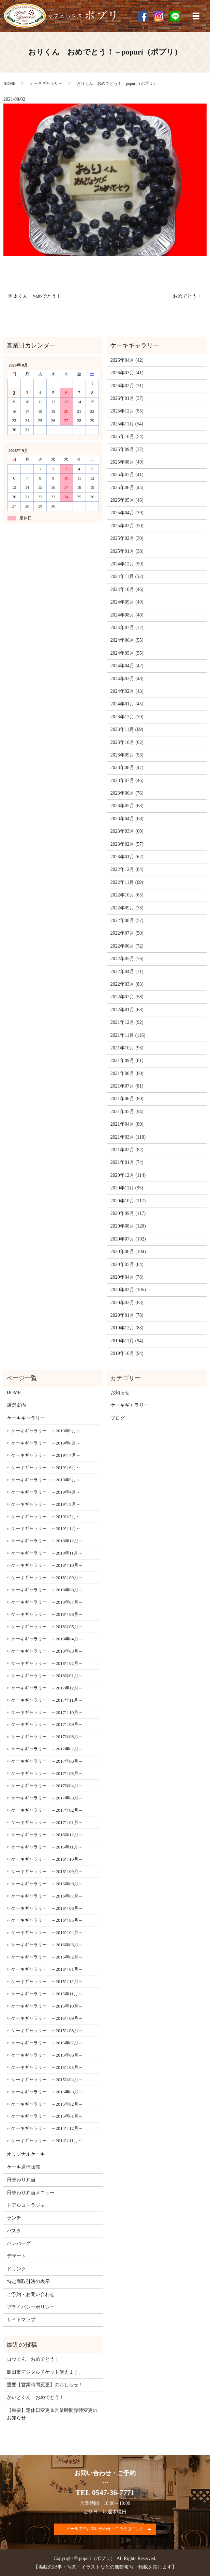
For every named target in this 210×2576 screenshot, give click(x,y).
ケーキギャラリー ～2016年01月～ (46, 1969)
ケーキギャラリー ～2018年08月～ (46, 1589)
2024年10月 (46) (127, 589)
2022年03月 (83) (127, 984)
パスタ (14, 2230)
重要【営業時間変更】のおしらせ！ (45, 2384)
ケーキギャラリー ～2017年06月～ (46, 1761)
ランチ (14, 2217)
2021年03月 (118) (128, 1137)
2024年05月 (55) (127, 653)
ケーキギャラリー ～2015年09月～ (46, 2018)
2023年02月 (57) (127, 844)
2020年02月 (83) (127, 1302)
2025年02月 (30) (127, 538)
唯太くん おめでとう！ (35, 296)
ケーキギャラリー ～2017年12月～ (46, 1687)
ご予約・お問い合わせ (31, 2294)
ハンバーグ (19, 2243)
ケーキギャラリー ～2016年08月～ (46, 1883)
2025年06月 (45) (127, 487)
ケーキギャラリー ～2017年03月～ (46, 1797)
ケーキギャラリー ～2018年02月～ (46, 1663)
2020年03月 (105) (128, 1289)
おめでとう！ (187, 296)
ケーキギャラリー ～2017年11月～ (46, 1700)
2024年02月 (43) (127, 691)
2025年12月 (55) (127, 410)
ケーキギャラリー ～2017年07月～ (46, 1748)
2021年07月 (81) (127, 1086)
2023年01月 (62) (127, 856)
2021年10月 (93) (127, 1047)
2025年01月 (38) (127, 551)
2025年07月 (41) (127, 474)
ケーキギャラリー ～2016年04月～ (46, 1932)
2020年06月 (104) (128, 1251)
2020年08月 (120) (128, 1226)
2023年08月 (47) (127, 767)
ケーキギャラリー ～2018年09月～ (46, 1577)
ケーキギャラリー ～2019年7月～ (45, 1455)
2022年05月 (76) (127, 958)
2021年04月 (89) (127, 1124)
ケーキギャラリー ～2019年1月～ (45, 1528)
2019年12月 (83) (127, 1327)
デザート (16, 2256)
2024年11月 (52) (126, 576)
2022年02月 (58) (127, 996)
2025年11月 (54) (126, 423)
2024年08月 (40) (127, 615)
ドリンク (16, 2268)
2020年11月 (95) (126, 1187)
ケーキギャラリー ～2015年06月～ (46, 2055)
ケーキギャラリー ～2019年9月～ (45, 1430)
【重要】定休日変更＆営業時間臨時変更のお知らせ (52, 2414)
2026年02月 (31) (127, 385)
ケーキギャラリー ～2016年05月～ (46, 1920)
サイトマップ (21, 2319)
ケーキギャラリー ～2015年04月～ (46, 2079)
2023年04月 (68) (127, 818)
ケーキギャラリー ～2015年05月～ (46, 2067)
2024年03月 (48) (127, 678)
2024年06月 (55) (127, 640)
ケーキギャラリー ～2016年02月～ (46, 1957)
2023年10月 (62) (127, 742)
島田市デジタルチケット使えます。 (45, 2372)
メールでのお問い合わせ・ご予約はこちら (105, 2528)
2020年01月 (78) (127, 1315)
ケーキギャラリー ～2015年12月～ (46, 1981)
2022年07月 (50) (127, 933)
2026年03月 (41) (127, 372)
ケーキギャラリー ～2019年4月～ (45, 1492)
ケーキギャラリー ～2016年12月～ (46, 1834)
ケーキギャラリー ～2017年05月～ (46, 1773)
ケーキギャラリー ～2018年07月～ (46, 1602)
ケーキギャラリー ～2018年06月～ (46, 1614)
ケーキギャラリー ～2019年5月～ (45, 1479)
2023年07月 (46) (127, 780)
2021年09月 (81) (127, 1060)
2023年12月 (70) (127, 716)
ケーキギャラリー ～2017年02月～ (46, 1810)
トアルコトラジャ (26, 2205)
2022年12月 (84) (127, 869)
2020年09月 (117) (128, 1213)
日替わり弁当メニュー (31, 2192)
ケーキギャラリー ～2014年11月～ (46, 2140)
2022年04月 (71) (127, 971)
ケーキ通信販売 (23, 2167)
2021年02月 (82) (127, 1149)
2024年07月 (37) (127, 627)
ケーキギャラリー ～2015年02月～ (46, 2104)
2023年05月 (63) (127, 805)
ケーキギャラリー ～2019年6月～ (45, 1467)
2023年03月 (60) (127, 831)
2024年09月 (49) (127, 602)
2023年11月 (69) (126, 729)
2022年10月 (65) (127, 894)
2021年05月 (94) (127, 1111)
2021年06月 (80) (127, 1098)
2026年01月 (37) (127, 398)
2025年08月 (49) (127, 462)
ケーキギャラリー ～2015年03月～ (46, 2091)
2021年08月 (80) (127, 1073)
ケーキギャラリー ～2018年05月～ (46, 1626)
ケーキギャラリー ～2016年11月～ (46, 1846)
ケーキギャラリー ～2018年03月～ (46, 1651)
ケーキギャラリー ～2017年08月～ (46, 1736)
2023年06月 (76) (127, 793)
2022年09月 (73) (127, 907)
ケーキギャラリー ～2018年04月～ (46, 1638)
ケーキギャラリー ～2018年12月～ (46, 1540)
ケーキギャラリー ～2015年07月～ (46, 2042)
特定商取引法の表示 (28, 2281)
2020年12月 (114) (128, 1175)
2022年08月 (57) (127, 920)
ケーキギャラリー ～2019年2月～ (45, 1516)
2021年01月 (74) (127, 1162)
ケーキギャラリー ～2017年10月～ (46, 1712)
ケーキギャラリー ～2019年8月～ (45, 1443)
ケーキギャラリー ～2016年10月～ (46, 1859)
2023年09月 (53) (127, 755)
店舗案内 (16, 1405)
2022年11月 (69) (126, 882)
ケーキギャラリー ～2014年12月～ (46, 2128)
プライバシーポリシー (31, 2307)
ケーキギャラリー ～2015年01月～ (46, 2116)
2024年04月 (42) (127, 665)
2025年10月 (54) (127, 436)
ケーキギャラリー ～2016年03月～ (46, 1944)
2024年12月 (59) (127, 563)
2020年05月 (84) (127, 1264)
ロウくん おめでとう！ (33, 2359)
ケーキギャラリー (46, 83)
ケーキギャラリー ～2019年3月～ (45, 1504)
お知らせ (120, 1392)
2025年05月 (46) (127, 500)
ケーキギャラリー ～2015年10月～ (46, 2006)
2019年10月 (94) (127, 1353)
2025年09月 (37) (127, 449)
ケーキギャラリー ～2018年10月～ (46, 1565)
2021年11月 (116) (128, 1035)
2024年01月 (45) (127, 703)
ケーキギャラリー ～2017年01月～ (46, 1822)
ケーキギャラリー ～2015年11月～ (46, 1993)
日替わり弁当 (21, 2179)
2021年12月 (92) (127, 1022)
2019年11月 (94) (126, 1340)
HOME (9, 83)
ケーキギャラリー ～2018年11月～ (46, 1553)
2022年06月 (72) (127, 946)
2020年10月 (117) (128, 1200)
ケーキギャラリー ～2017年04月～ (46, 1785)
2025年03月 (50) (127, 525)
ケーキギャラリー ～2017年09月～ (46, 1724)
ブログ (117, 1418)
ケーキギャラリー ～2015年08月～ (46, 2030)
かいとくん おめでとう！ (35, 2397)
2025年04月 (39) (127, 512)
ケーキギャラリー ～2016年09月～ (46, 1871)
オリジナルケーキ (26, 2154)
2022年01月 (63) (127, 1009)
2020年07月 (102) (128, 1239)
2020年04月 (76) (127, 1277)
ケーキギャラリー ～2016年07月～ (46, 1896)
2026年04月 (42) (127, 360)
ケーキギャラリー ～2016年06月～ (46, 1908)
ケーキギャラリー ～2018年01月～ (46, 1675)
